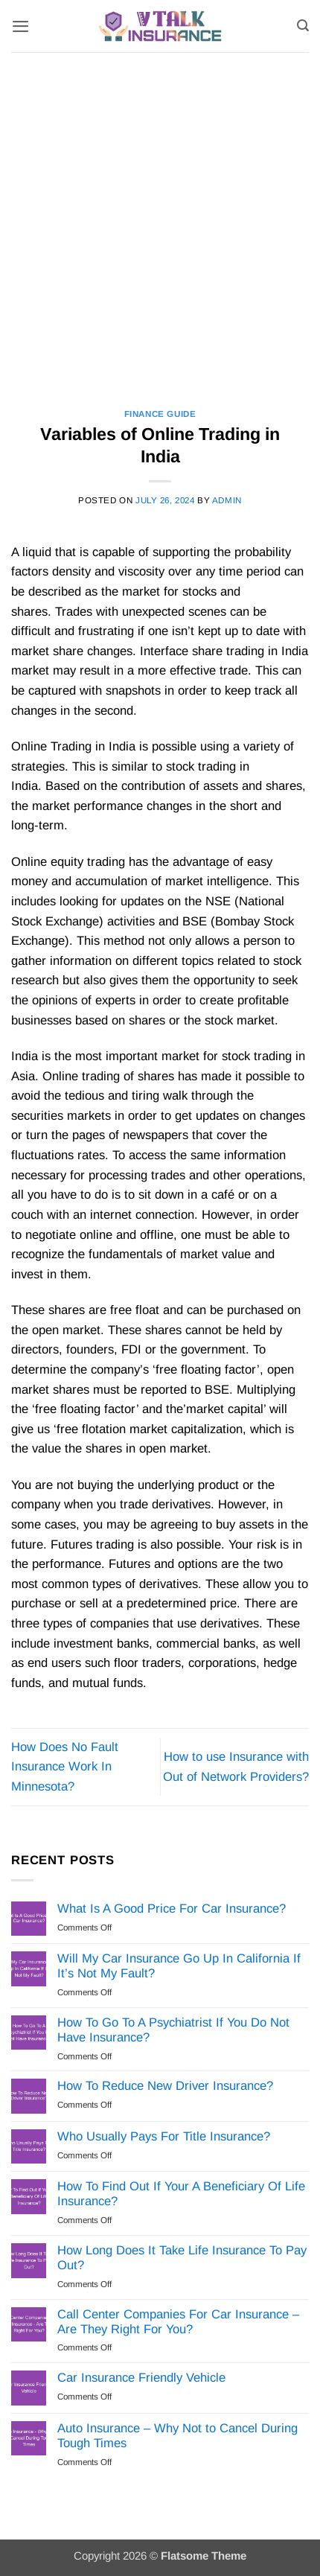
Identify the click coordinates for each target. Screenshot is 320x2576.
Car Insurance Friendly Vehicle (141, 2378)
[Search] (303, 25)
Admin (227, 500)
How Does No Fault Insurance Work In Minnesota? (64, 1767)
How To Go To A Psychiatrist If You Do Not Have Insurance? (173, 2029)
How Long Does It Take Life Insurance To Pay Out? (182, 2257)
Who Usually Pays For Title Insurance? (163, 2136)
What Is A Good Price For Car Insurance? (171, 1908)
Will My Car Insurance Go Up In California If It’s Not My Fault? (179, 1965)
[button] (20, 26)
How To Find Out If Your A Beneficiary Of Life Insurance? (181, 2193)
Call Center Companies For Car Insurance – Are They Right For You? (178, 2321)
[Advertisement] (160, 220)
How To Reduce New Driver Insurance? (165, 2086)
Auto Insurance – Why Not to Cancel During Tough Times (177, 2435)
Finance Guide (160, 413)
